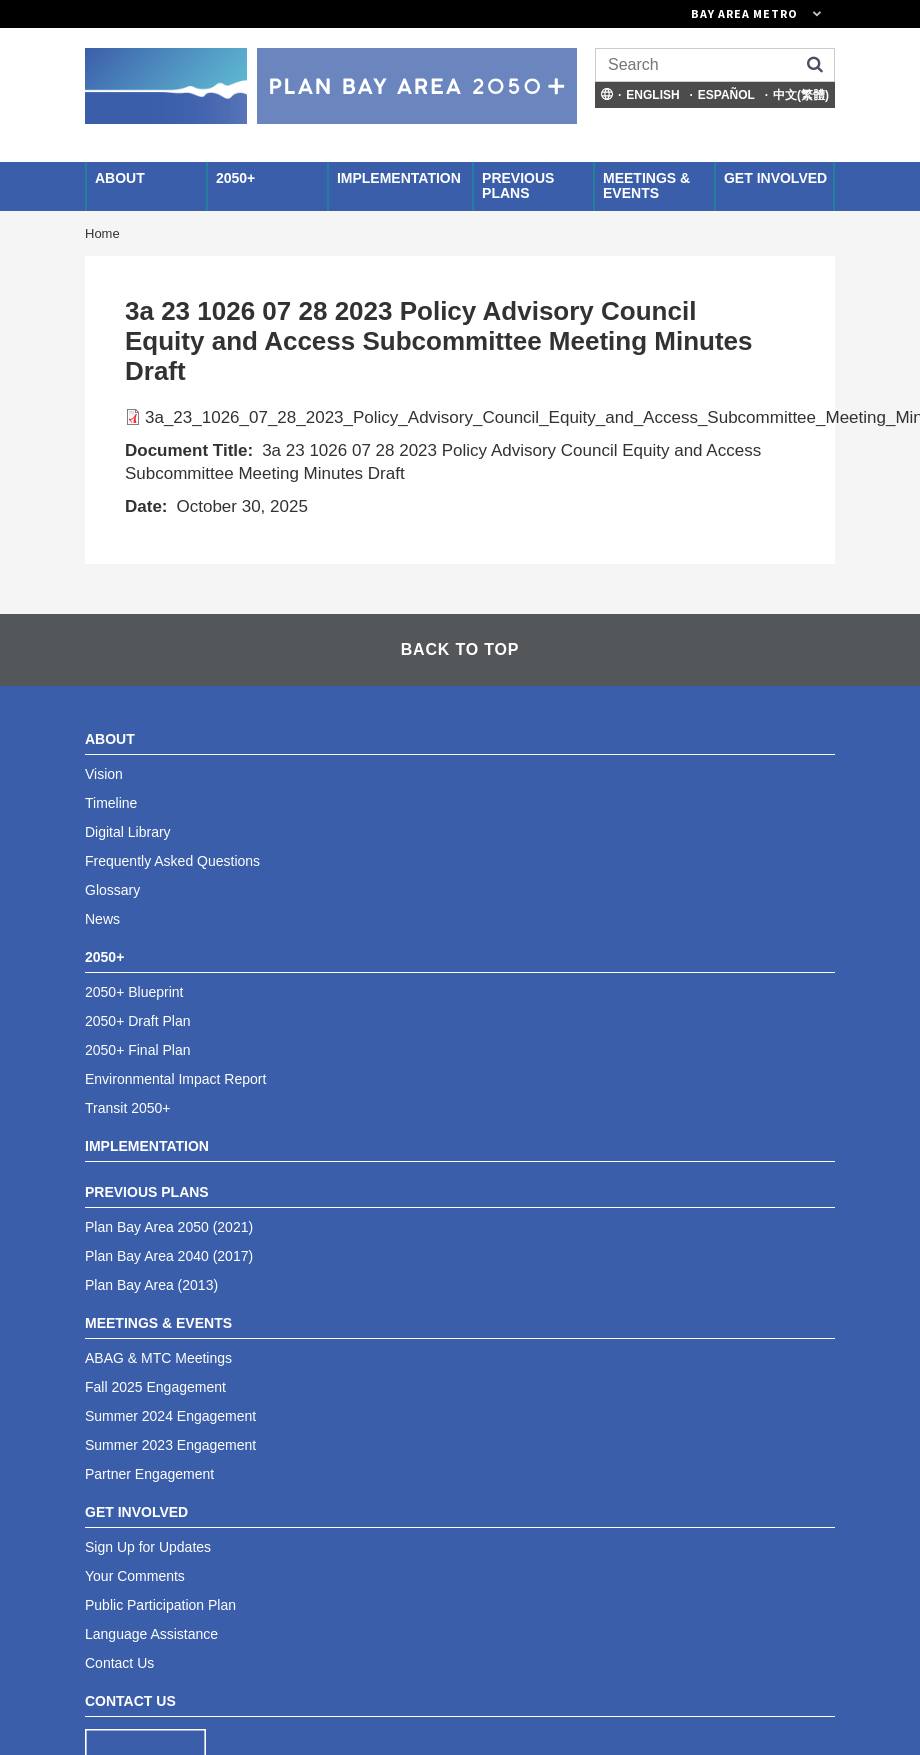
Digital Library (128, 832)
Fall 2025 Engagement (155, 1387)
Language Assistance (151, 1634)
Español (726, 95)
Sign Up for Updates (148, 1547)
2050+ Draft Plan (137, 1021)
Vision (104, 774)
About (120, 178)
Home (102, 233)
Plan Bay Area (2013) (151, 1285)
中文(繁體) (801, 95)
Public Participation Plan (160, 1605)
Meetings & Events (646, 185)
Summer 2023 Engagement (170, 1445)
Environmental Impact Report (175, 1079)
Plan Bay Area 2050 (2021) (169, 1227)
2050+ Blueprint (134, 992)
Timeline (111, 803)
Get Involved (775, 178)
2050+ (235, 178)
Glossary (112, 890)
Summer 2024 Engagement (170, 1416)
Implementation (399, 178)
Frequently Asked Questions (172, 861)
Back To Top (460, 649)
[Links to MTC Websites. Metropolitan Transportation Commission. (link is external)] (645, 14)
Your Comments (135, 1576)
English (652, 95)
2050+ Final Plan (137, 1050)
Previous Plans (518, 185)
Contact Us (119, 1663)
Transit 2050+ (127, 1108)
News (102, 919)
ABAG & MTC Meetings (158, 1358)
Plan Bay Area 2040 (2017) (169, 1256)
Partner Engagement (149, 1474)
